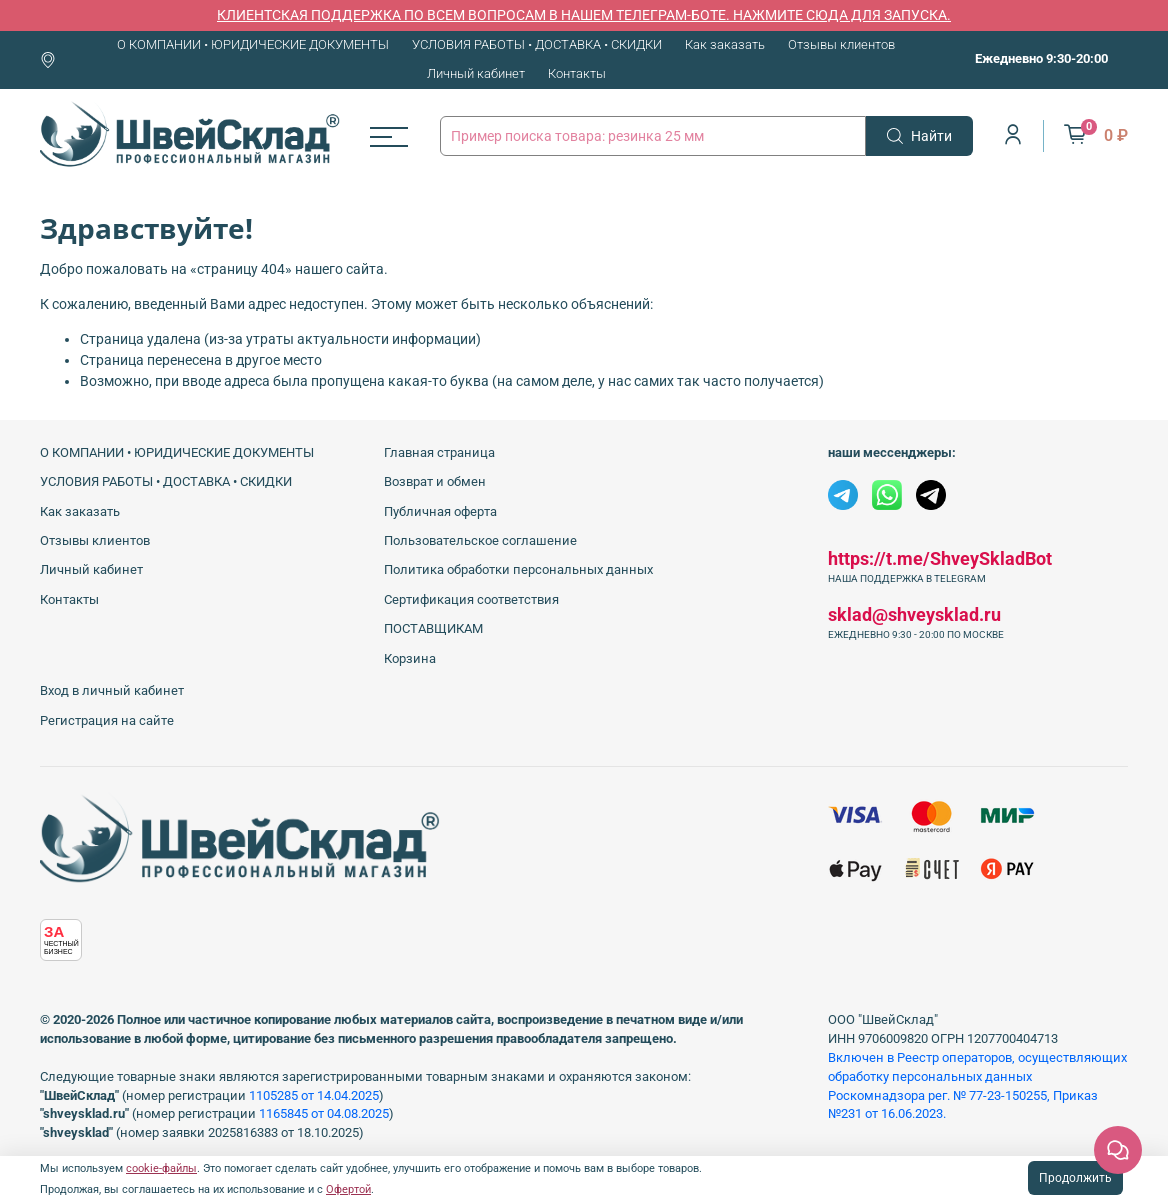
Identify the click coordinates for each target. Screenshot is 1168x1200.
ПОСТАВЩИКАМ (433, 628)
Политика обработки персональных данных (518, 569)
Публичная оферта (440, 511)
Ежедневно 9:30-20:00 (1041, 58)
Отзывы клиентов (841, 44)
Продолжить (1075, 1178)
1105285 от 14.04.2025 (314, 1095)
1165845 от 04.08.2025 (324, 1113)
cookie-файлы (161, 1168)
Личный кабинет (476, 73)
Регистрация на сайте (107, 720)
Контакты (577, 73)
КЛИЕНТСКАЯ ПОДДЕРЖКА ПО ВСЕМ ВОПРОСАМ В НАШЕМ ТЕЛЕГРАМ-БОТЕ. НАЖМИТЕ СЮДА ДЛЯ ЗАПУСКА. (584, 15)
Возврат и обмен (435, 481)
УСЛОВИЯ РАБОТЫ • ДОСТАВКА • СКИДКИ (537, 44)
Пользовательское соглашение (480, 540)
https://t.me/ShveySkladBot (940, 558)
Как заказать (725, 44)
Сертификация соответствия (471, 599)
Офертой (348, 1189)
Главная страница (439, 452)
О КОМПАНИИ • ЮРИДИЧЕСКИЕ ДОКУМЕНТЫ (253, 44)
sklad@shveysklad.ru (914, 614)
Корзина (410, 658)
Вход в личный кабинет (112, 690)
